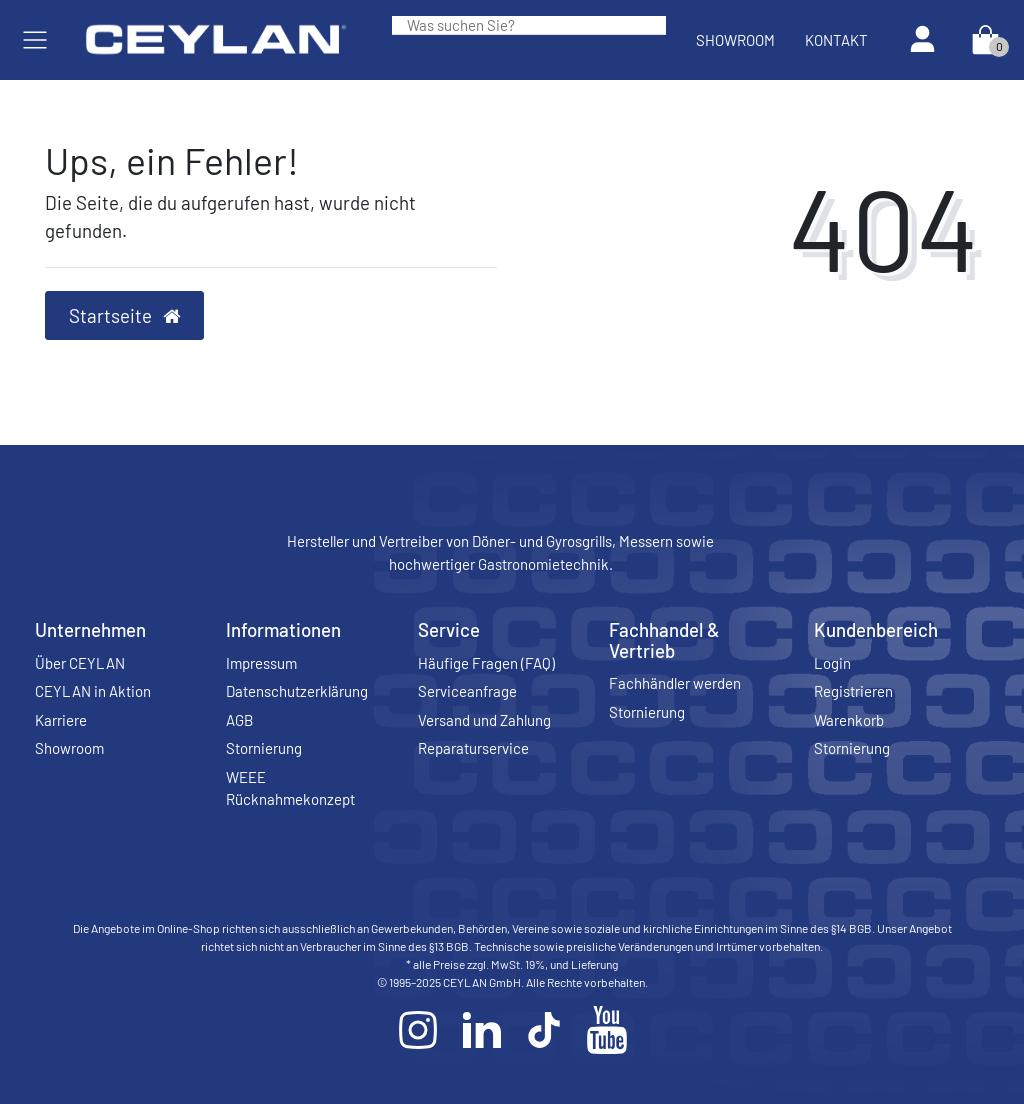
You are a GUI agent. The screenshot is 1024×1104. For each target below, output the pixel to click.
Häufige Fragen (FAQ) (486, 663)
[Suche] (651, 25)
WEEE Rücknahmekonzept (290, 788)
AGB (239, 720)
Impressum (261, 663)
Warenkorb (849, 720)
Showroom (735, 40)
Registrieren (853, 691)
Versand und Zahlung (484, 720)
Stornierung (264, 748)
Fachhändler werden (675, 683)
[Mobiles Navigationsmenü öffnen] (35, 40)
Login (832, 663)
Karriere (61, 720)
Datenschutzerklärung (297, 691)
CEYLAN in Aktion (93, 691)
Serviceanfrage (467, 691)
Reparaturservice (473, 748)
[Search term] (514, 25)
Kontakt (836, 40)
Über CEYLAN (80, 663)
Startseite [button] (125, 315)
